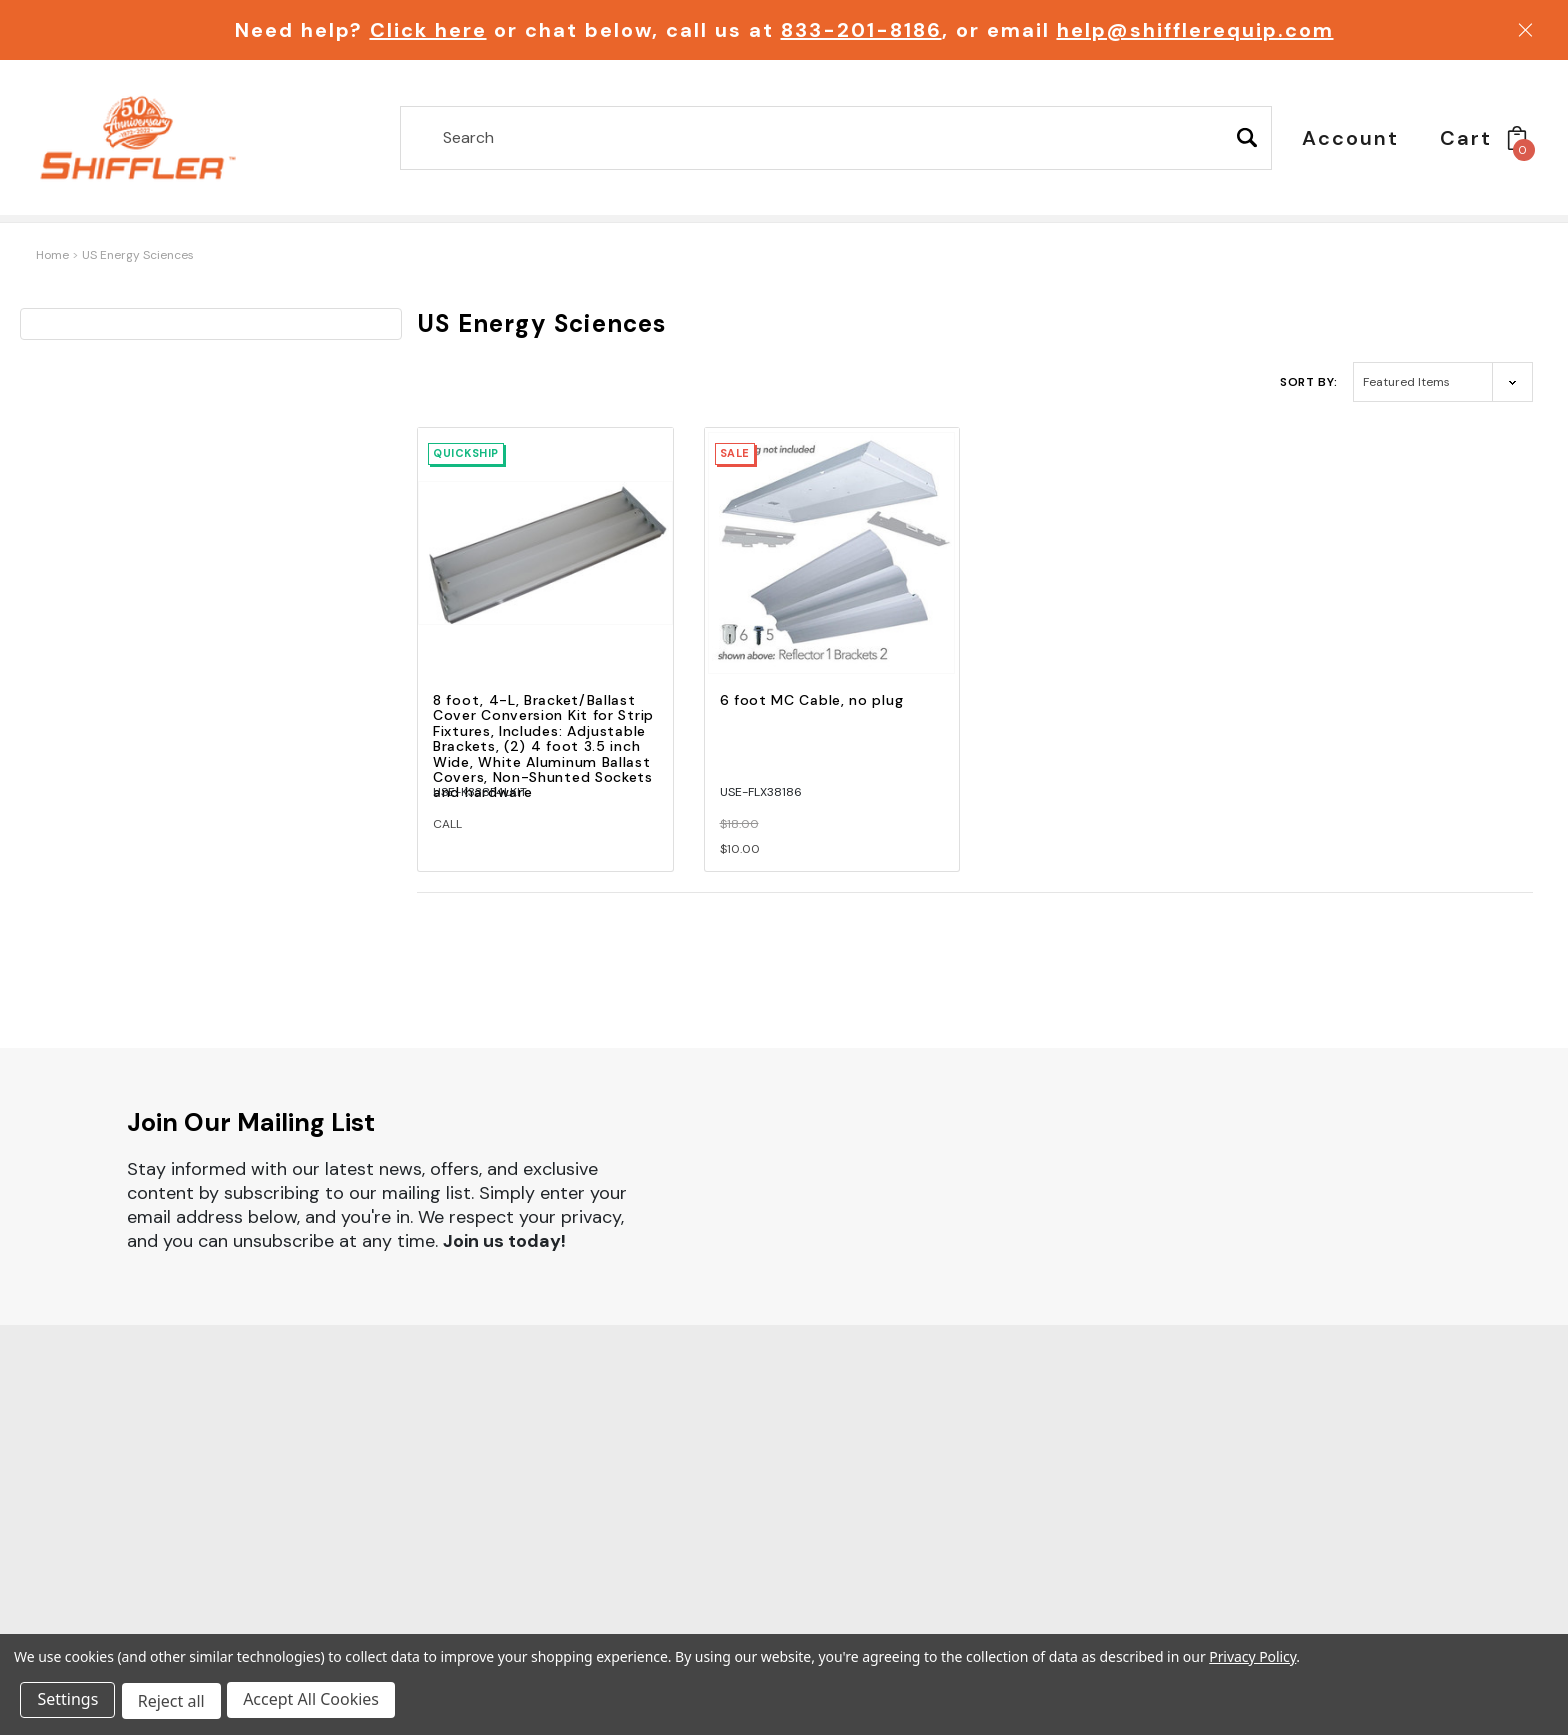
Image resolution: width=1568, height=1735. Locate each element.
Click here (428, 30)
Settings (69, 1703)
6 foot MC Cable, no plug (812, 700)
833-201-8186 (861, 30)
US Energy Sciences (138, 255)
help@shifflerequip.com (1195, 30)
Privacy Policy (1252, 1659)
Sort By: (1309, 382)
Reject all (174, 1703)
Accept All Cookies (316, 1703)
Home (52, 255)
